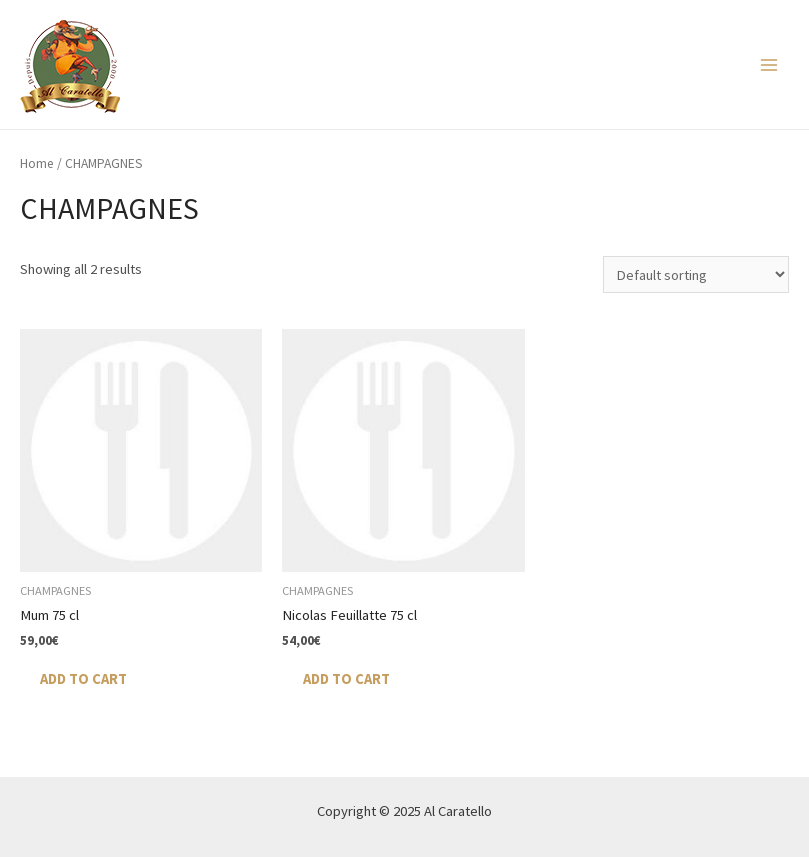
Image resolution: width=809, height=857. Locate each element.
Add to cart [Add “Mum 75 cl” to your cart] (83, 679)
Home (37, 163)
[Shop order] (696, 274)
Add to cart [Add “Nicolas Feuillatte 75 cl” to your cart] (346, 679)
